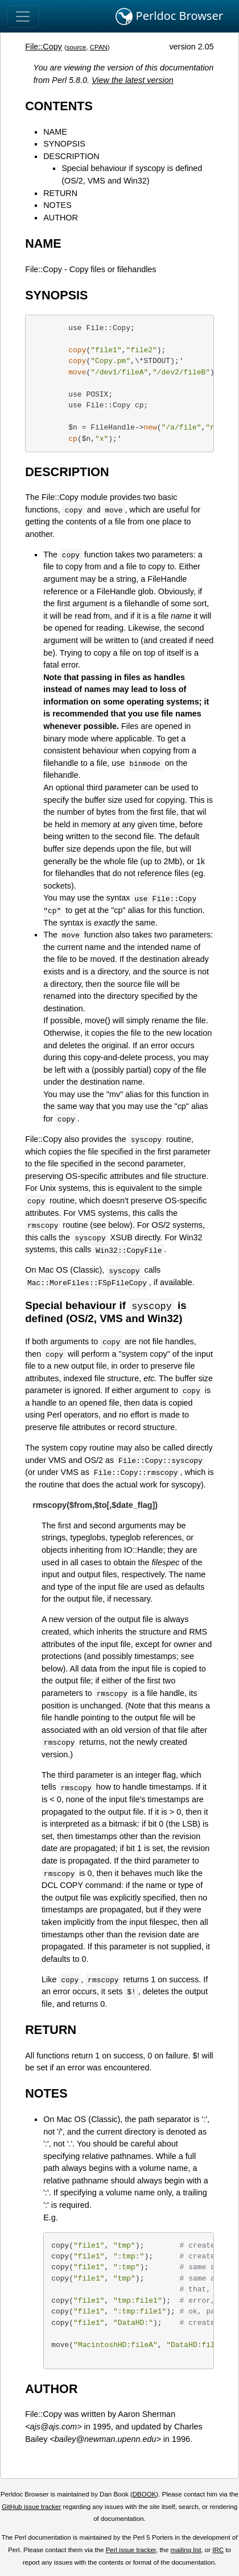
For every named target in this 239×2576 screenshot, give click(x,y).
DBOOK (144, 2494)
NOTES (57, 205)
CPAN (99, 47)
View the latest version (133, 80)
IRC (218, 2550)
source (76, 47)
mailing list (186, 2550)
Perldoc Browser (169, 16)
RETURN (60, 193)
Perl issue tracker (131, 2550)
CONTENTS (59, 106)
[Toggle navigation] (23, 16)
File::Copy (43, 46)
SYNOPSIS (64, 143)
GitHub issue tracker (31, 2507)
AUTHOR (60, 217)
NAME (55, 131)
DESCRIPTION (71, 156)
